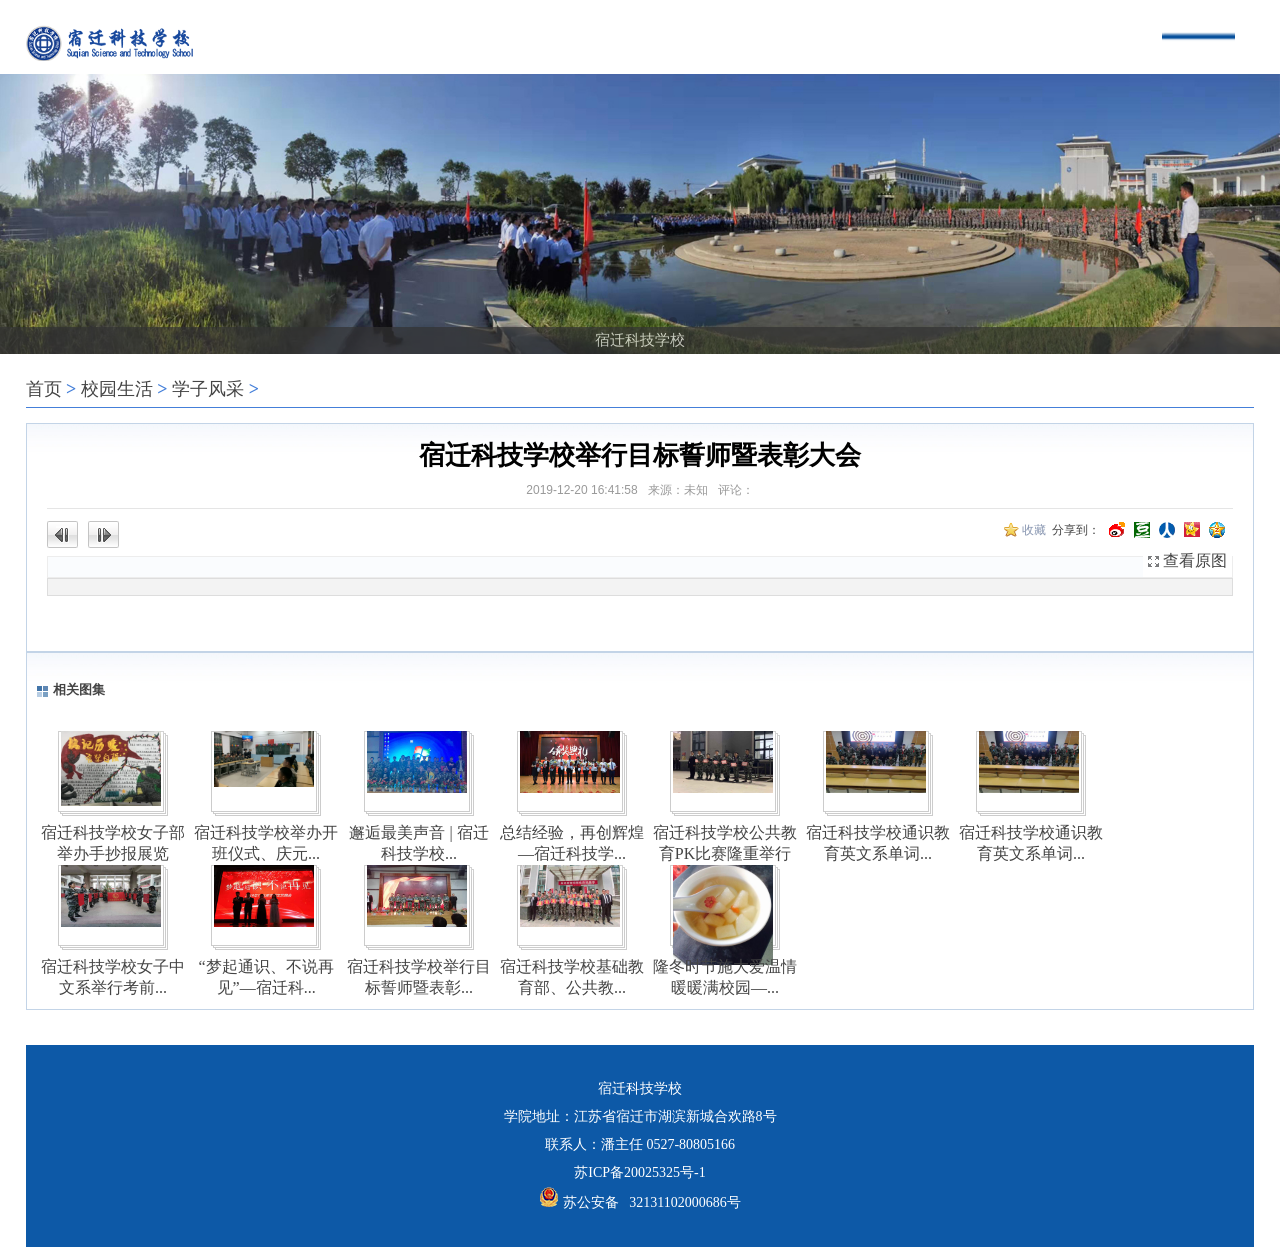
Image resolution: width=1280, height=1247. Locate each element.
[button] (607, 321)
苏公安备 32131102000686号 (652, 1202)
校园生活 (117, 389)
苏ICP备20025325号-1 (639, 1172)
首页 (44, 389)
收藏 (1034, 530)
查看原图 (1195, 560)
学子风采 (208, 389)
